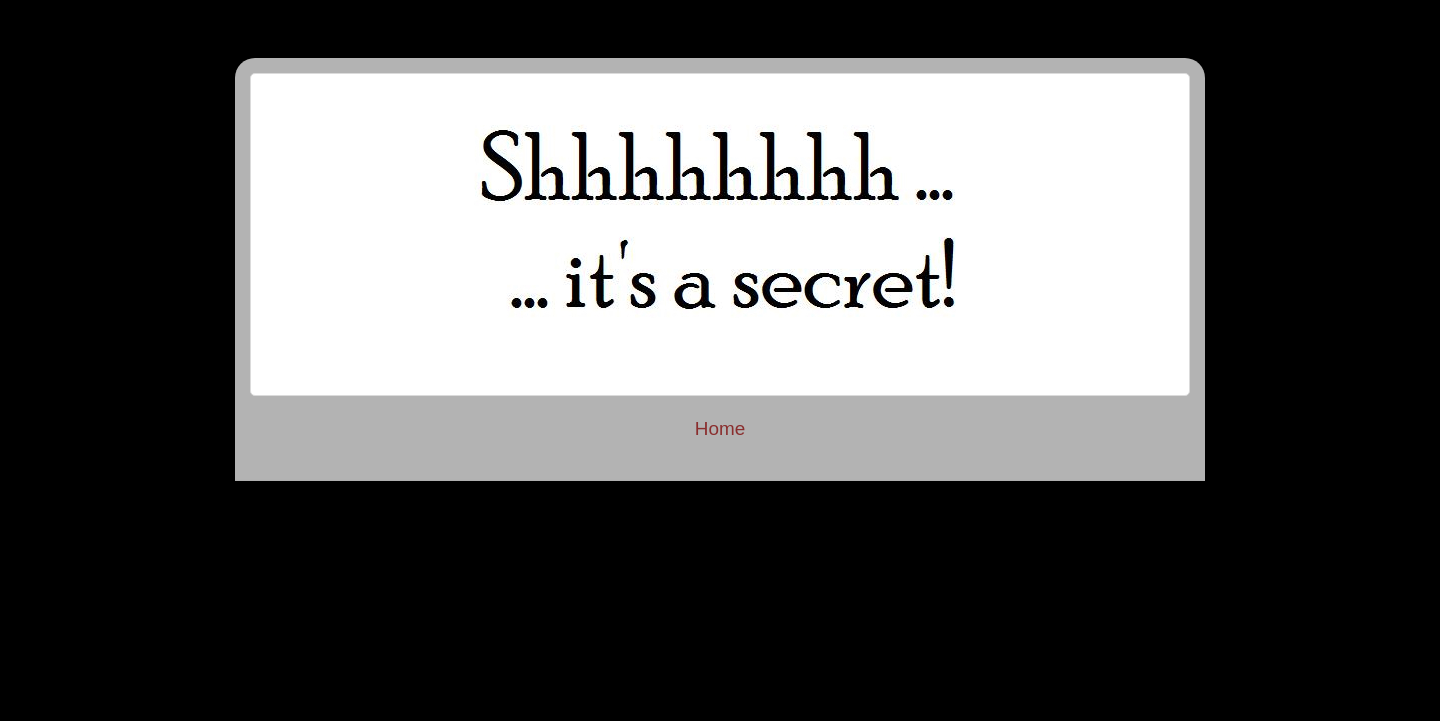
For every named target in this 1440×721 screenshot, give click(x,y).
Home (720, 428)
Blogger (908, 578)
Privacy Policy (720, 499)
